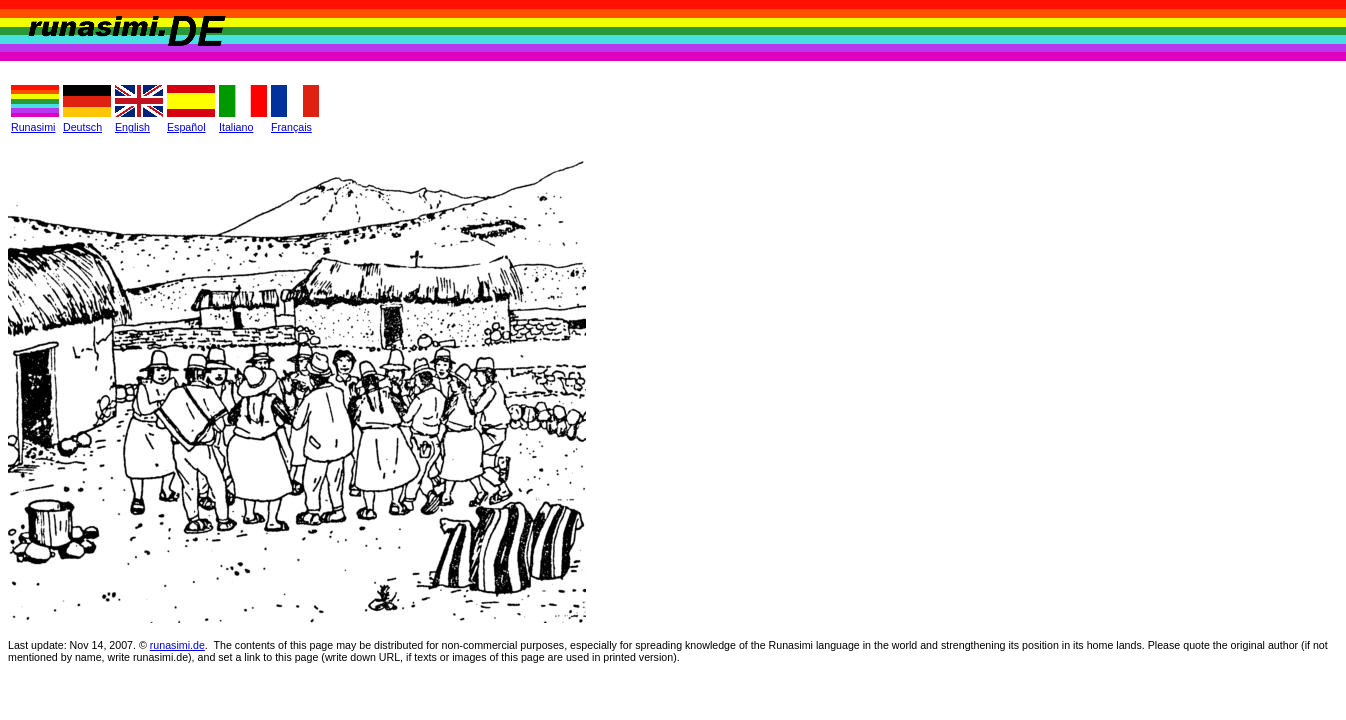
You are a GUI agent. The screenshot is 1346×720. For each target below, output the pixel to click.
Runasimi (33, 127)
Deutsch (82, 127)
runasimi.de (177, 645)
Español (186, 127)
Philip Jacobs (119, 687)
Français (291, 127)
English (132, 127)
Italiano (236, 127)
